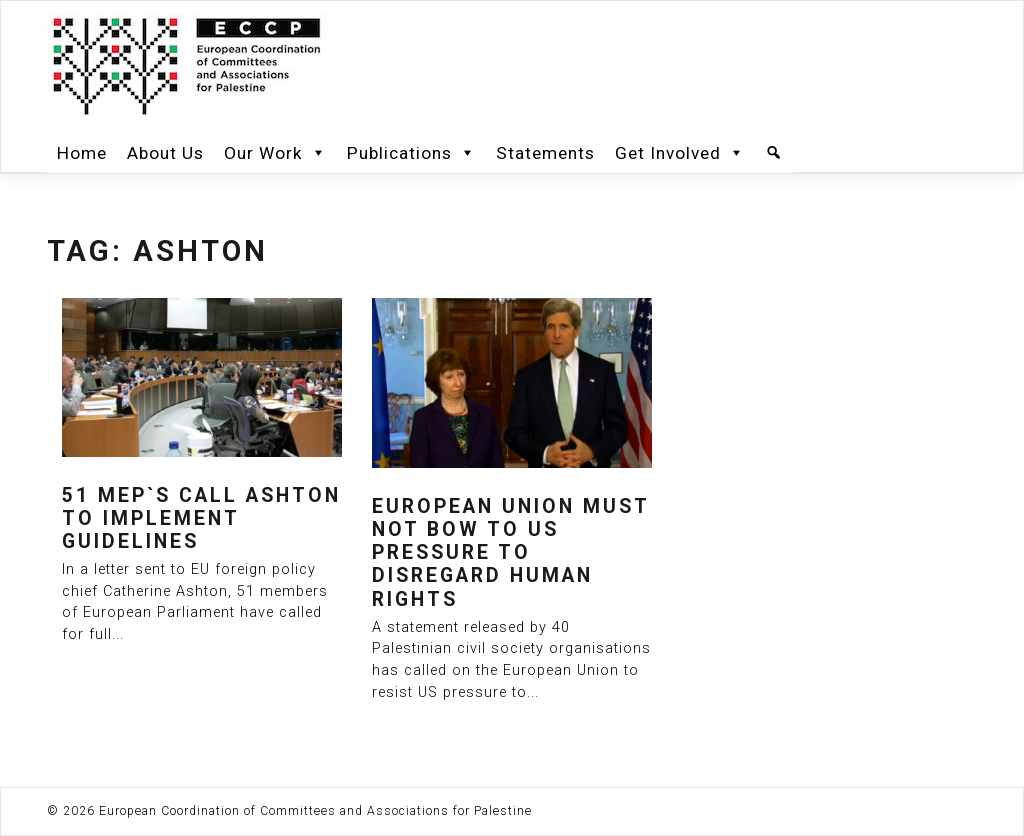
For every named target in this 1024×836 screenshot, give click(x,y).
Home (82, 153)
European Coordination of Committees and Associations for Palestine (315, 811)
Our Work (275, 153)
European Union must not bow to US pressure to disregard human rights (510, 553)
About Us (165, 153)
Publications (411, 153)
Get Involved (680, 153)
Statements (545, 153)
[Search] (774, 153)
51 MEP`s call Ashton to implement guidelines (201, 519)
